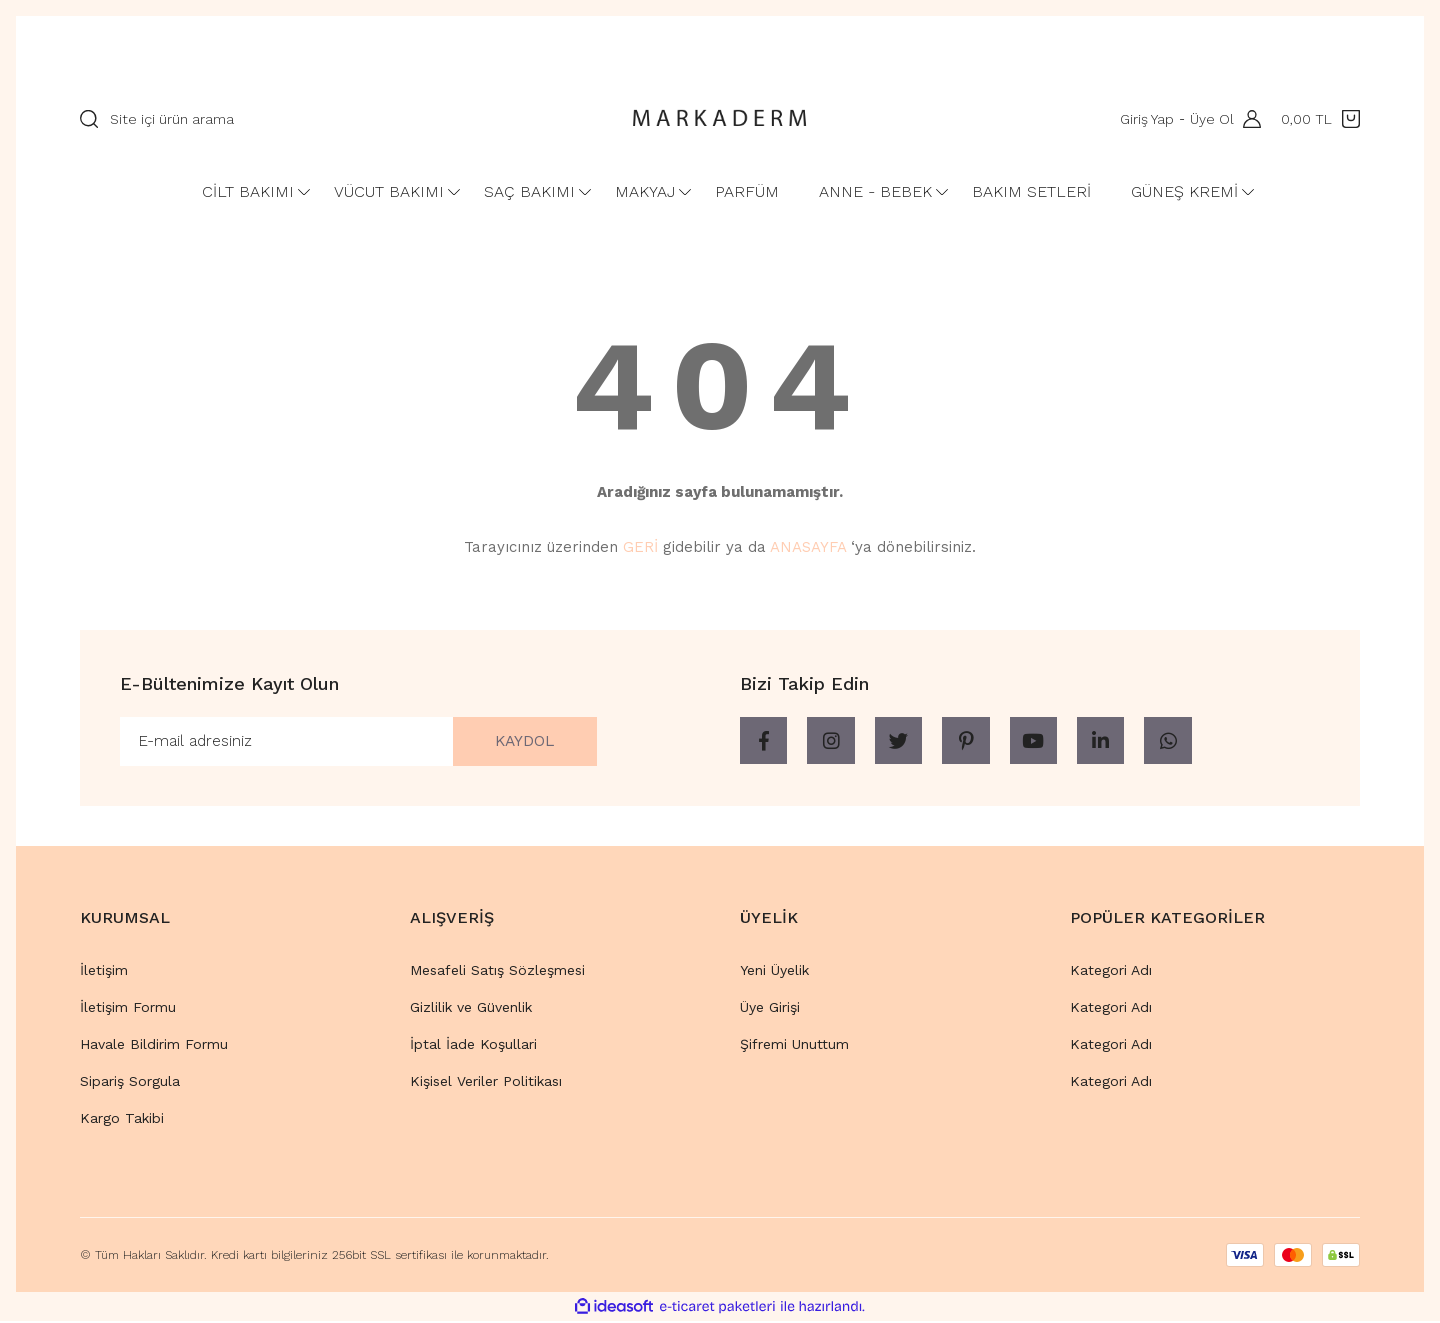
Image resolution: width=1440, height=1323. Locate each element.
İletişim (104, 971)
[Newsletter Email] (358, 742)
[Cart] (1320, 119)
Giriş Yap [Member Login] (1146, 119)
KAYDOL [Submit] (522, 741)
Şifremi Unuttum (794, 1045)
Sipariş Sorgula (130, 1082)
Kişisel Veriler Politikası (486, 1082)
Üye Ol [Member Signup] (1211, 119)
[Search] (335, 119)
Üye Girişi (770, 1008)
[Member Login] (1247, 119)
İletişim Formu (128, 1008)
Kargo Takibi (122, 1119)
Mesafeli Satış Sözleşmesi (497, 971)
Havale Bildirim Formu (154, 1045)
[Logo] (720, 118)
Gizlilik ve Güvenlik (471, 1008)
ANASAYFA (808, 547)
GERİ (640, 547)
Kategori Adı (1111, 971)
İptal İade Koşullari (473, 1045)
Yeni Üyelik (774, 971)
